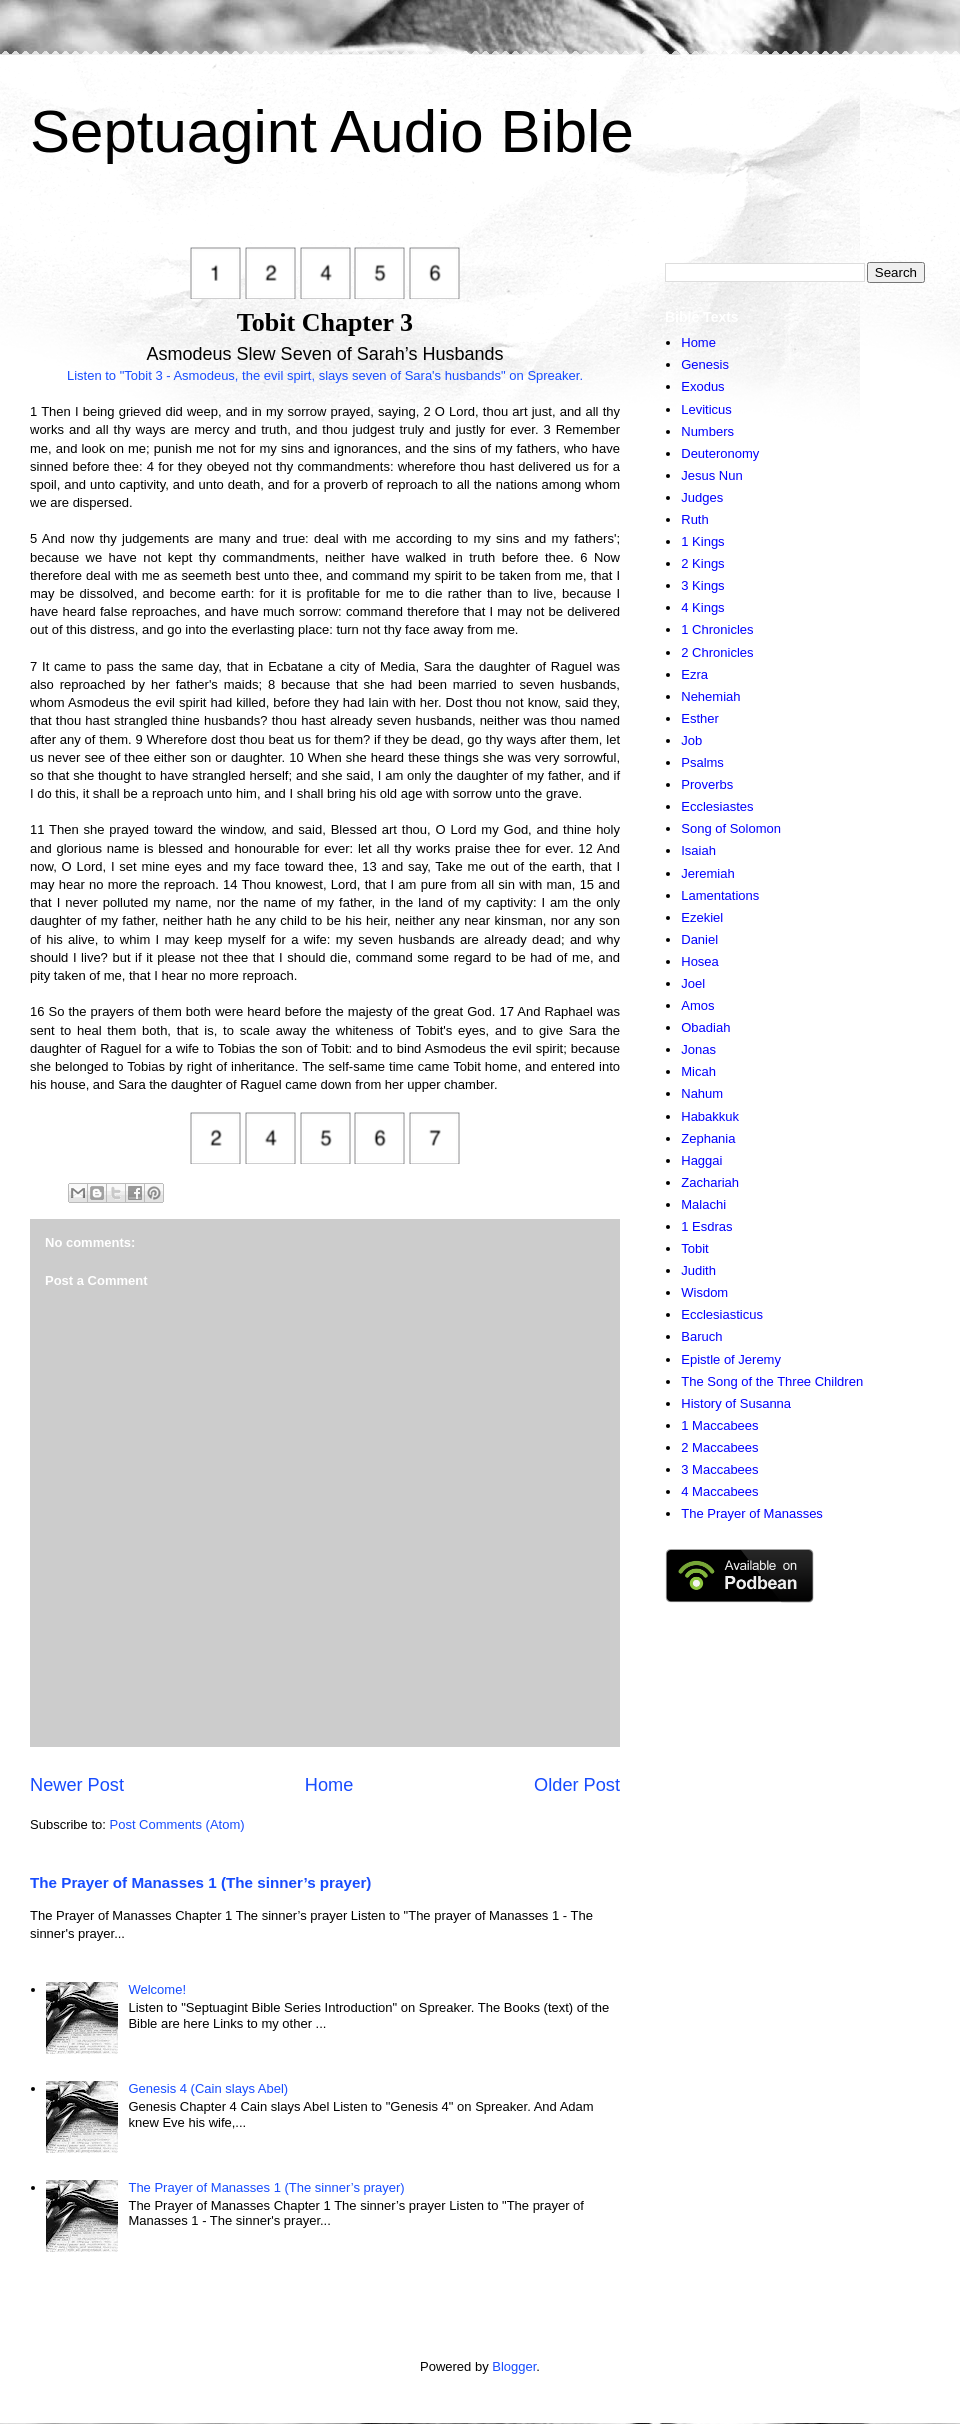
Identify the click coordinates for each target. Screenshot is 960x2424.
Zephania (708, 1138)
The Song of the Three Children (772, 1381)
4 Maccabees (719, 1491)
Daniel (699, 939)
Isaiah (698, 850)
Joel (693, 983)
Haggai (701, 1160)
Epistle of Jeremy (731, 1359)
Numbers (707, 431)
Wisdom (704, 1292)
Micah (698, 1071)
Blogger (514, 2366)
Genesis (705, 364)
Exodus (702, 386)
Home (329, 1785)
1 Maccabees (719, 1425)
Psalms (702, 762)
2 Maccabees (719, 1447)
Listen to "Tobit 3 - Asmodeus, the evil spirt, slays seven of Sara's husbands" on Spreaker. (325, 375)
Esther (700, 718)
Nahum (702, 1093)
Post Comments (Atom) (177, 1824)
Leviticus (706, 409)
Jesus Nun (711, 475)
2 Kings (702, 563)
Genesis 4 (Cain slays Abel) (208, 2088)
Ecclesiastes (717, 806)
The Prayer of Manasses (752, 1513)
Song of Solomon (731, 828)
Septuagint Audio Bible (332, 131)
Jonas (698, 1049)
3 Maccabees (719, 1469)
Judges (702, 497)
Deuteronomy (720, 453)
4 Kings (702, 607)
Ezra (694, 674)
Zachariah (710, 1182)
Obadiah (705, 1027)
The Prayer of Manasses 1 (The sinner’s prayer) (200, 1882)
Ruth (694, 519)
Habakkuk (710, 1116)
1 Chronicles (717, 629)
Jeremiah (707, 873)
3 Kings (702, 585)
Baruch (701, 1336)
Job (691, 740)
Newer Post (77, 1785)
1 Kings (702, 541)
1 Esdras (706, 1226)
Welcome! (157, 1989)
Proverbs (707, 784)
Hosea (700, 961)
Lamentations (720, 895)
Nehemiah (710, 696)
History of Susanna (736, 1403)
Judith (698, 1270)
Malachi (703, 1204)
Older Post (577, 1785)
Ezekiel (702, 917)
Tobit (694, 1248)
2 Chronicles (717, 652)
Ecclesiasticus (722, 1314)
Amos (697, 1005)
